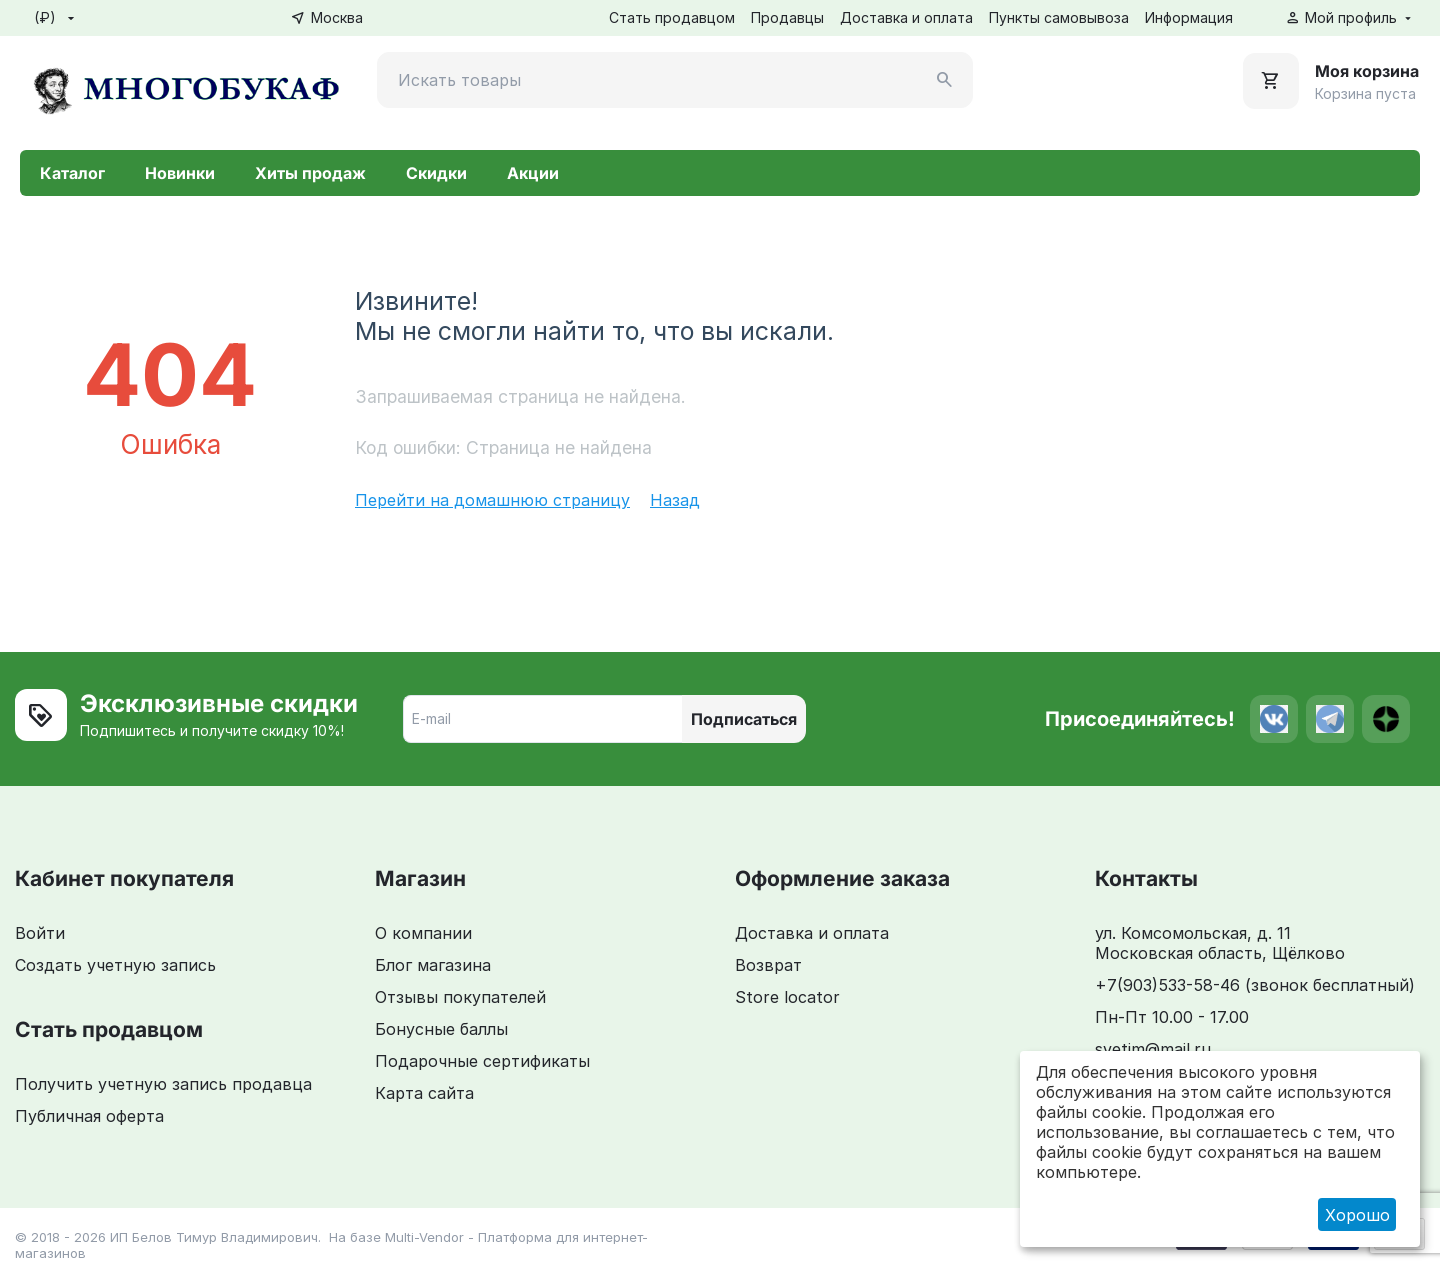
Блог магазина (433, 965)
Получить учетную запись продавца (163, 1084)
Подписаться (744, 719)
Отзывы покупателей (460, 997)
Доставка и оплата (906, 17)
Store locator (787, 997)
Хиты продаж (310, 173)
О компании (423, 933)
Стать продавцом (672, 17)
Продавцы (787, 17)
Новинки (180, 173)
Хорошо (1357, 1215)
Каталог (72, 173)
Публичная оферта (89, 1116)
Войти (40, 933)
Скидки (436, 173)
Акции (533, 173)
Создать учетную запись (115, 965)
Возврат (768, 965)
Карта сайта (424, 1093)
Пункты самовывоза (1059, 17)
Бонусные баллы (441, 1029)
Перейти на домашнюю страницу (492, 500)
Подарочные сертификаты (482, 1061)
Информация (1189, 17)
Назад (675, 500)
